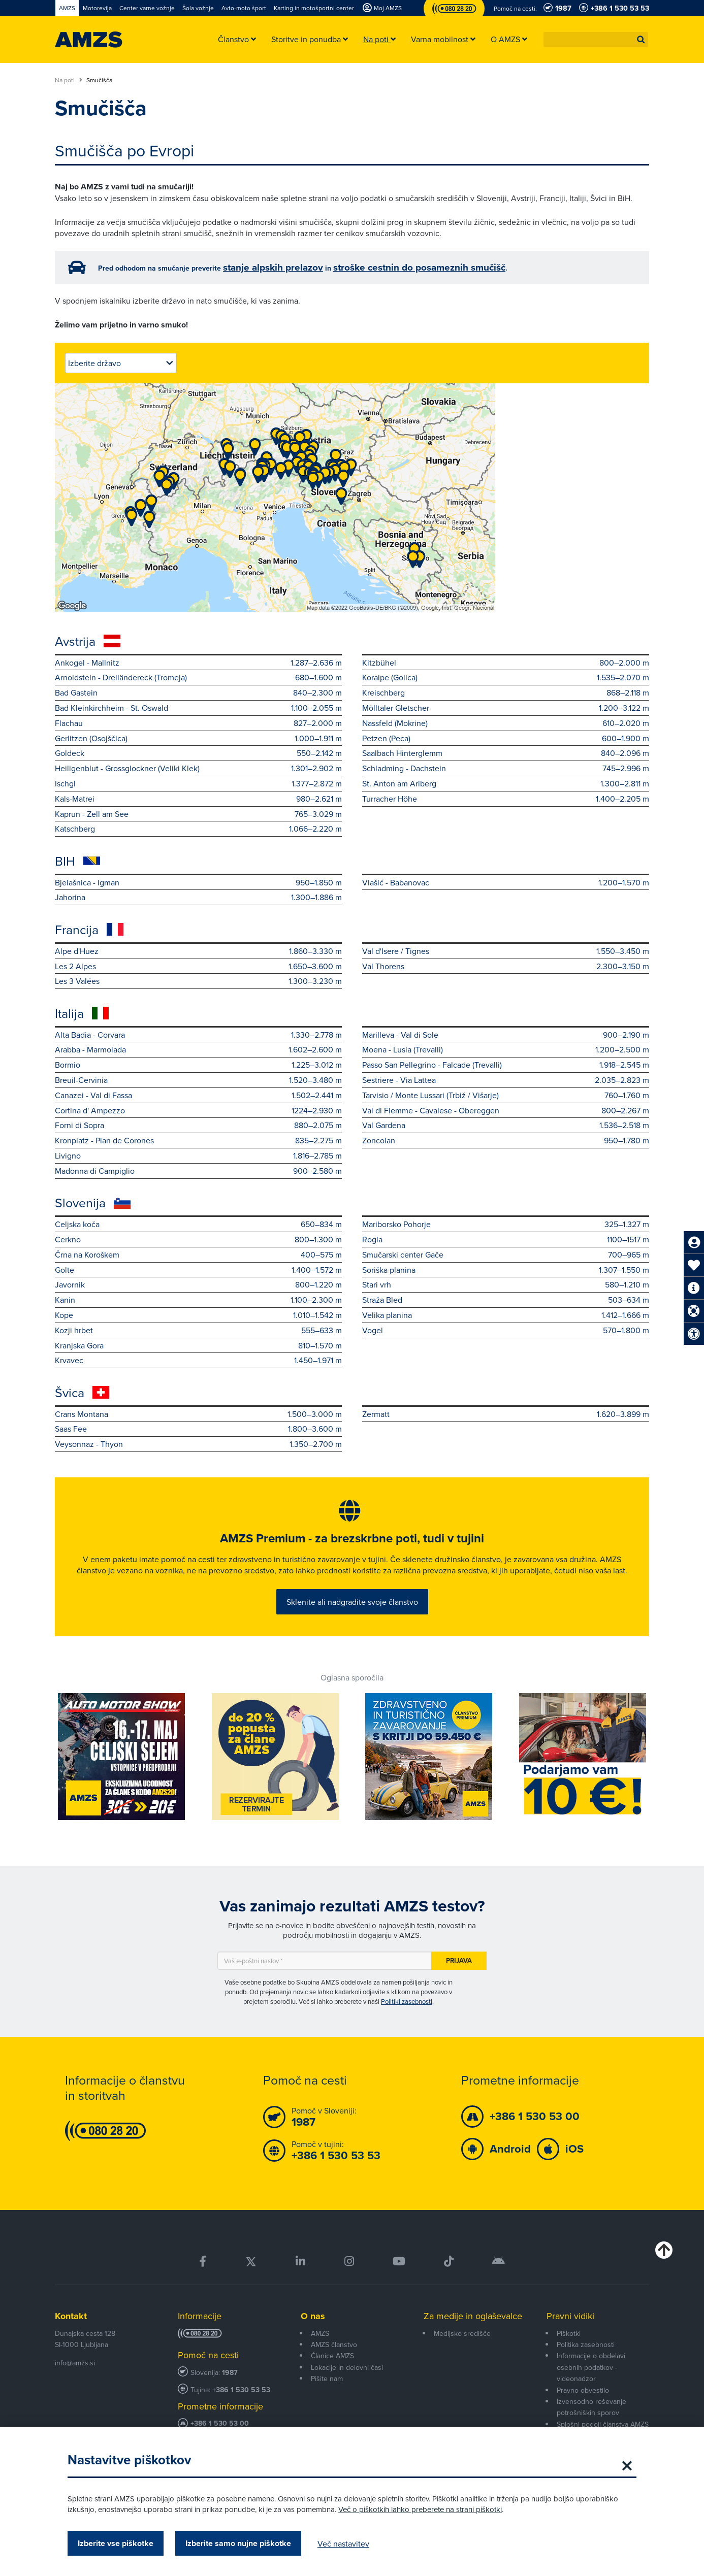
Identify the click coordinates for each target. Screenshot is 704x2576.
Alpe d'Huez (198, 951)
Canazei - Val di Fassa (198, 1095)
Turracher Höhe (505, 798)
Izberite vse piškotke (115, 2543)
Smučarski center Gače (505, 1254)
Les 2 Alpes (198, 966)
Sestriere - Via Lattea (505, 1080)
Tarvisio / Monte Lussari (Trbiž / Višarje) (505, 1095)
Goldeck (198, 753)
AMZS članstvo (334, 2362)
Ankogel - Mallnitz (198, 662)
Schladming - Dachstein (505, 768)
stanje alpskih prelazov (273, 267)
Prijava (459, 1978)
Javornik (198, 1284)
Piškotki (569, 2351)
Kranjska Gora (198, 1345)
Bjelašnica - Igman (198, 882)
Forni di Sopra (198, 1125)
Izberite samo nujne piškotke (238, 2543)
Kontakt (71, 2333)
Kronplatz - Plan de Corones (198, 1140)
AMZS (320, 2351)
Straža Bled (505, 1300)
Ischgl (198, 783)
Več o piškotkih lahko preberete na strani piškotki (420, 2509)
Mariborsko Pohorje (505, 1224)
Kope (198, 1315)
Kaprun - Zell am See (198, 814)
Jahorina (198, 897)
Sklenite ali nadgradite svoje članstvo (352, 1616)
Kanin (198, 1300)
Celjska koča (198, 1224)
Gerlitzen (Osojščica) (198, 738)
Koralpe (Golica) (505, 677)
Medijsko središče (462, 2351)
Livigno (198, 1155)
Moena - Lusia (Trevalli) (505, 1049)
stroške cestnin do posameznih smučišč (419, 267)
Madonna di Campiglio (198, 1171)
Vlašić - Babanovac (505, 882)
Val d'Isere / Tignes (505, 951)
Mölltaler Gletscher (505, 708)
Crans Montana (198, 1414)
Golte (198, 1270)
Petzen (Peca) (505, 738)
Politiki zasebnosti (406, 2018)
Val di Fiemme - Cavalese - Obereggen (505, 1110)
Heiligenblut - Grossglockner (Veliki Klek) (198, 768)
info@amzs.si (75, 2380)
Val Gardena (505, 1125)
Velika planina (505, 1315)
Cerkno (198, 1239)
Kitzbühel (505, 662)
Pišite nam (327, 2396)
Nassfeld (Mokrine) (505, 723)
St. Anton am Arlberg (505, 783)
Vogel (505, 1330)
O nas (313, 2333)
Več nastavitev (343, 2543)
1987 (230, 2390)
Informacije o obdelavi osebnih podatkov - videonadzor (591, 2384)
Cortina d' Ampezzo (198, 1110)
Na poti (68, 80)
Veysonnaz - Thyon (198, 1444)
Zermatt (505, 1414)
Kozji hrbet (198, 1330)
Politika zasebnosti (586, 2362)
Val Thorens (505, 966)
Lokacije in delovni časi (347, 2385)
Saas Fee (198, 1429)
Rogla (505, 1239)
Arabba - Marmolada (198, 1049)
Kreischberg (505, 692)
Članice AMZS (332, 2373)
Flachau (198, 723)
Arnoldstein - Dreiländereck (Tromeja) (198, 677)
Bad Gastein (198, 692)
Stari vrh (505, 1284)
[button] (641, 39)
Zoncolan (505, 1140)
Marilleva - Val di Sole (505, 1035)
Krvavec (198, 1360)
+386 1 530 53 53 (241, 2407)
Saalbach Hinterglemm (505, 753)
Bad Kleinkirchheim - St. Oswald (198, 708)
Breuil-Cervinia (198, 1080)
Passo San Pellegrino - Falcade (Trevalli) (505, 1065)
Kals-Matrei (198, 798)
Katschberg (198, 828)
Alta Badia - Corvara (198, 1035)
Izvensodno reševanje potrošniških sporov (591, 2424)
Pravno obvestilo (583, 2407)
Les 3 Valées (198, 981)
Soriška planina (505, 1270)
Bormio (198, 1065)
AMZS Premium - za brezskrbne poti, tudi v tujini (352, 1542)
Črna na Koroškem (198, 1254)
